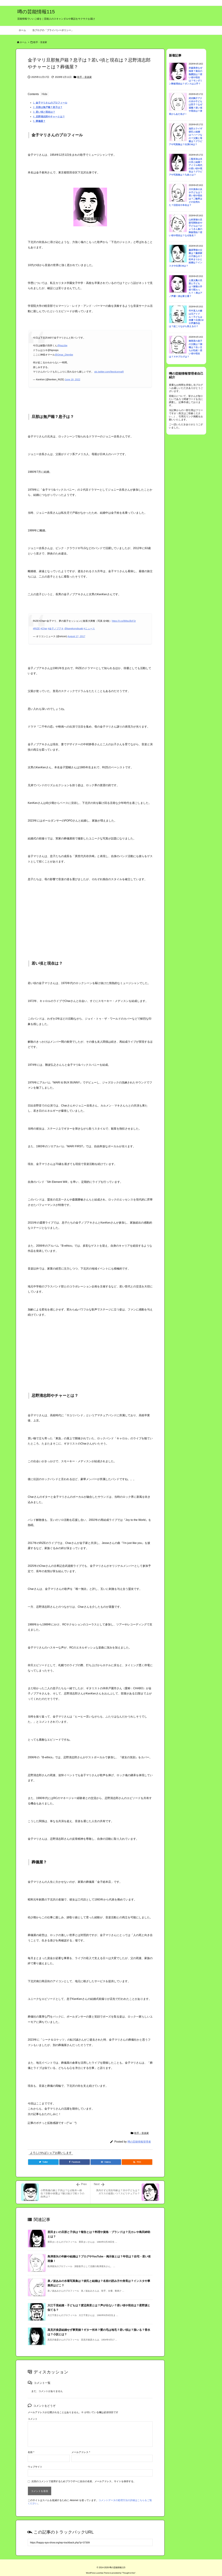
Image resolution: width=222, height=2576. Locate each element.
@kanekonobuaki (73, 628)
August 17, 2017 (76, 636)
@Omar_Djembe (64, 354)
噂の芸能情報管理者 (139, 2141)
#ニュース (89, 628)
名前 (31, 2452)
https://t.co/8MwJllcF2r (124, 621)
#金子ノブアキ (56, 628)
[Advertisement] (90, 918)
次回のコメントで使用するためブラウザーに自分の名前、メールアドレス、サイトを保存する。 (83, 2481)
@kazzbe (62, 345)
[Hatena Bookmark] (106, 2162)
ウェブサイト (35, 2466)
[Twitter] (43, 2162)
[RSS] (137, 2162)
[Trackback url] (90, 2542)
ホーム (23, 42)
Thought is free (128, 2573)
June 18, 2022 (72, 379)
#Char (44, 628)
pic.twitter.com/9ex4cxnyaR (109, 371)
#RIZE (36, 628)
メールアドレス (80, 2452)
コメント (32, 2418)
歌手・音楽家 (40, 42)
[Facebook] (74, 2162)
